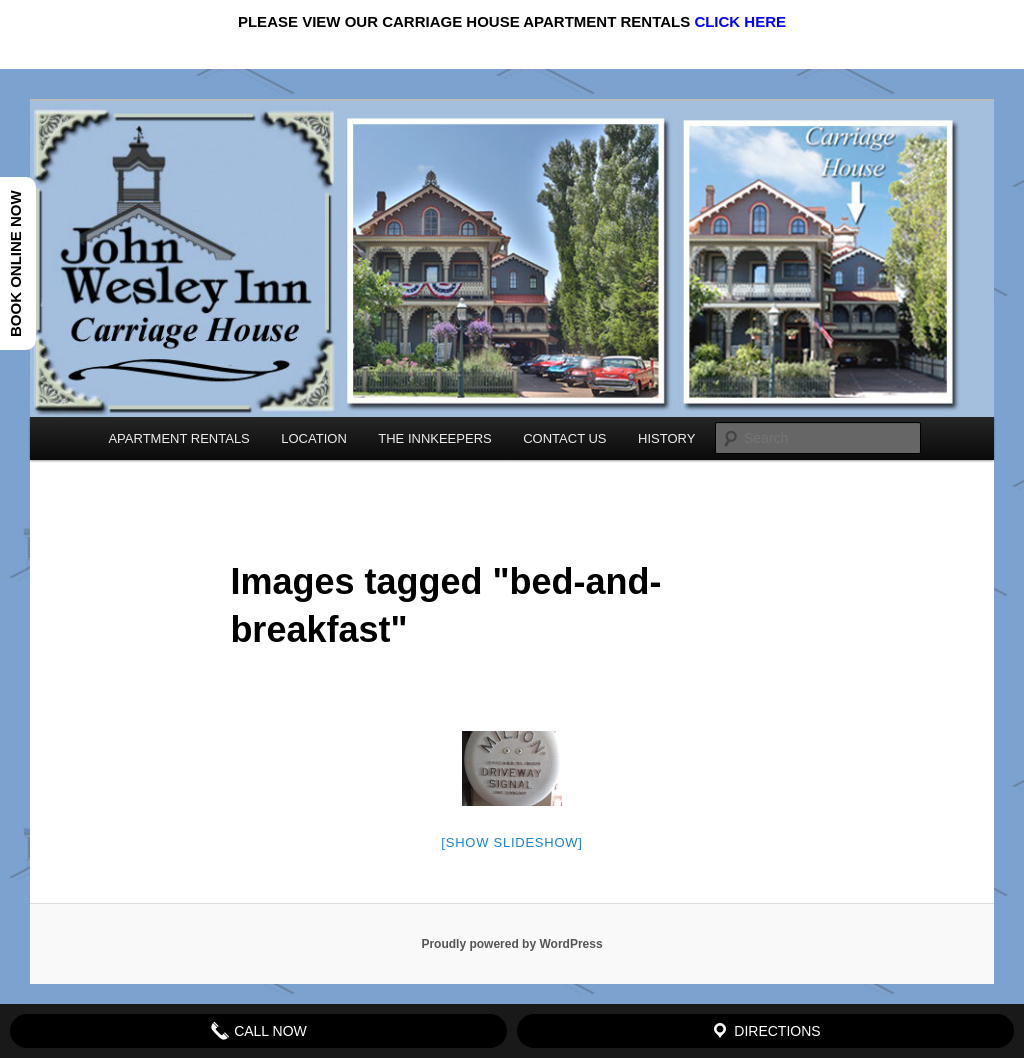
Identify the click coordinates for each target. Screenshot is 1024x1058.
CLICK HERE (740, 21)
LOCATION (314, 438)
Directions (765, 1031)
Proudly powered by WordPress (511, 944)
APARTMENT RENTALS (178, 438)
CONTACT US (564, 438)
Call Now (258, 1031)
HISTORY (666, 438)
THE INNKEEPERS (434, 438)
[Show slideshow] (511, 842)
